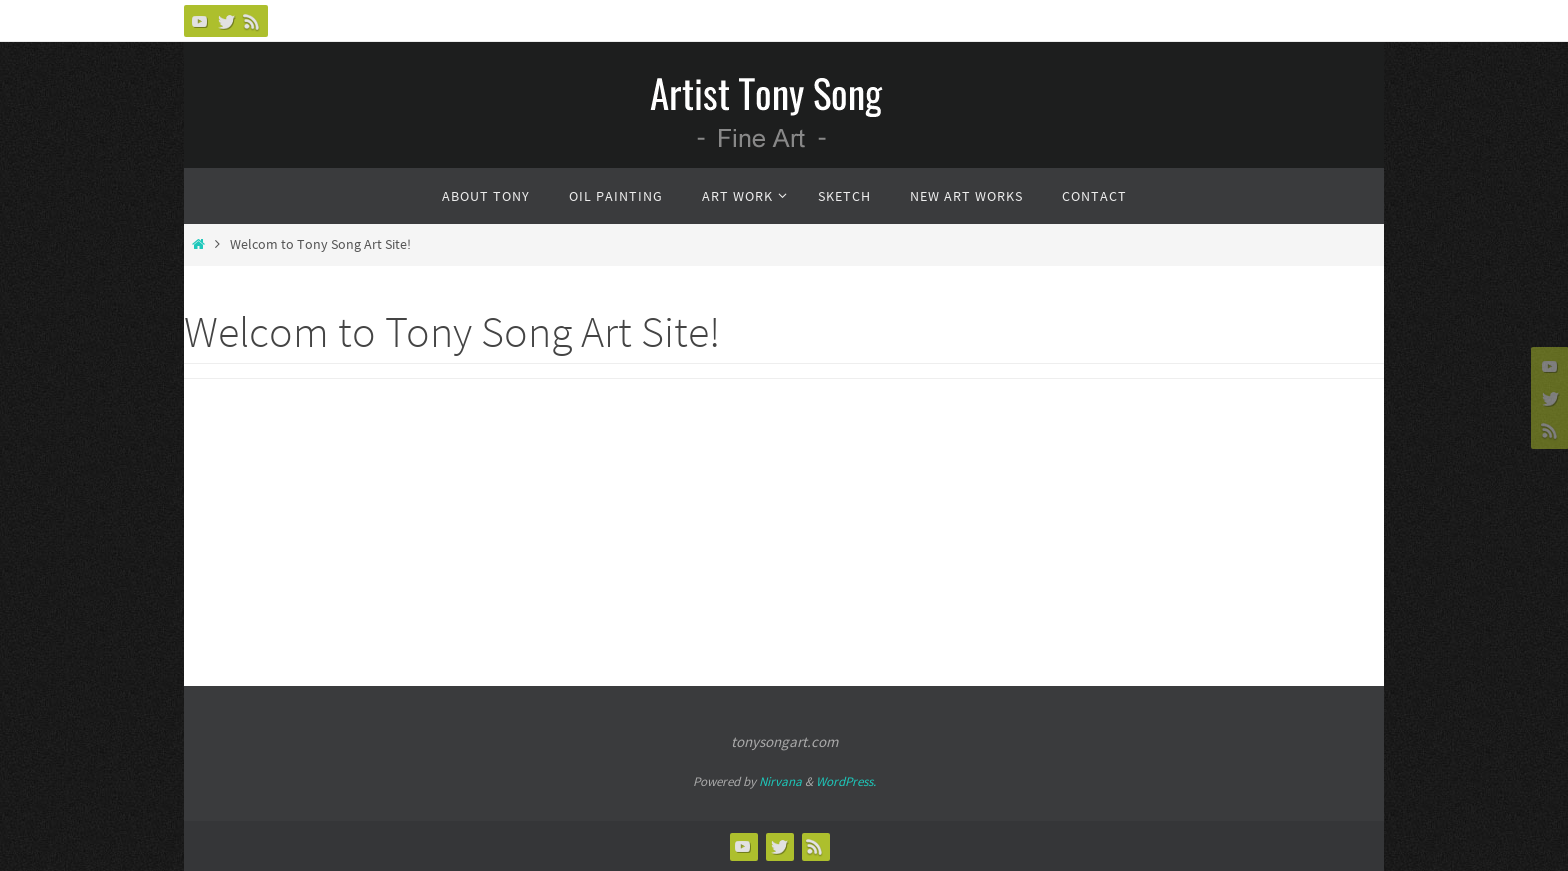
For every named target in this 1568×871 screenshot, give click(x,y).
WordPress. (846, 781)
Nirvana (780, 781)
